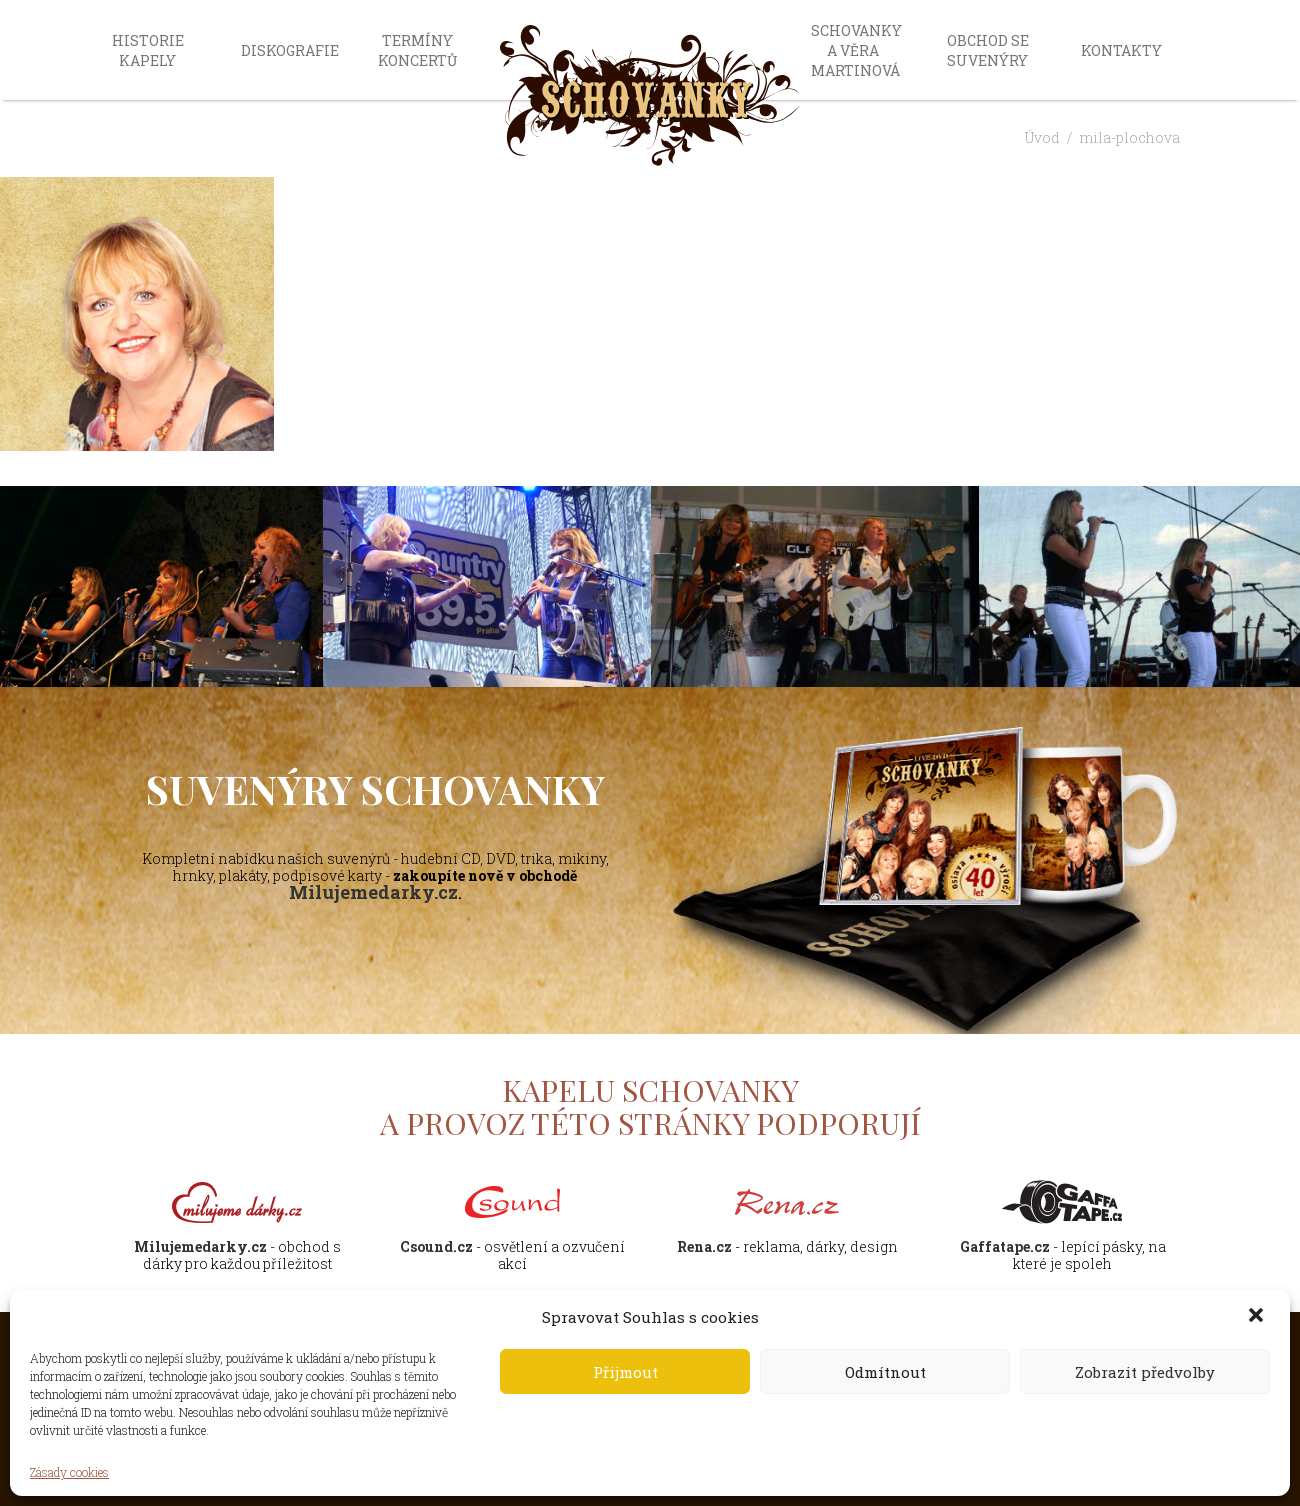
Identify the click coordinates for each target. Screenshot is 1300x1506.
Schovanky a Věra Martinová (856, 50)
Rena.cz (704, 1246)
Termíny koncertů (417, 50)
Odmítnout (885, 1372)
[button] (1258, 1317)
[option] (487, 588)
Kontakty (1121, 50)
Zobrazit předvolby (1145, 1372)
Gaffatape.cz (1005, 1246)
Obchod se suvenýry (988, 50)
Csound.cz (436, 1246)
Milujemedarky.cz (373, 892)
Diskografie (290, 50)
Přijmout (625, 1372)
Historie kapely (148, 50)
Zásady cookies (69, 1472)
